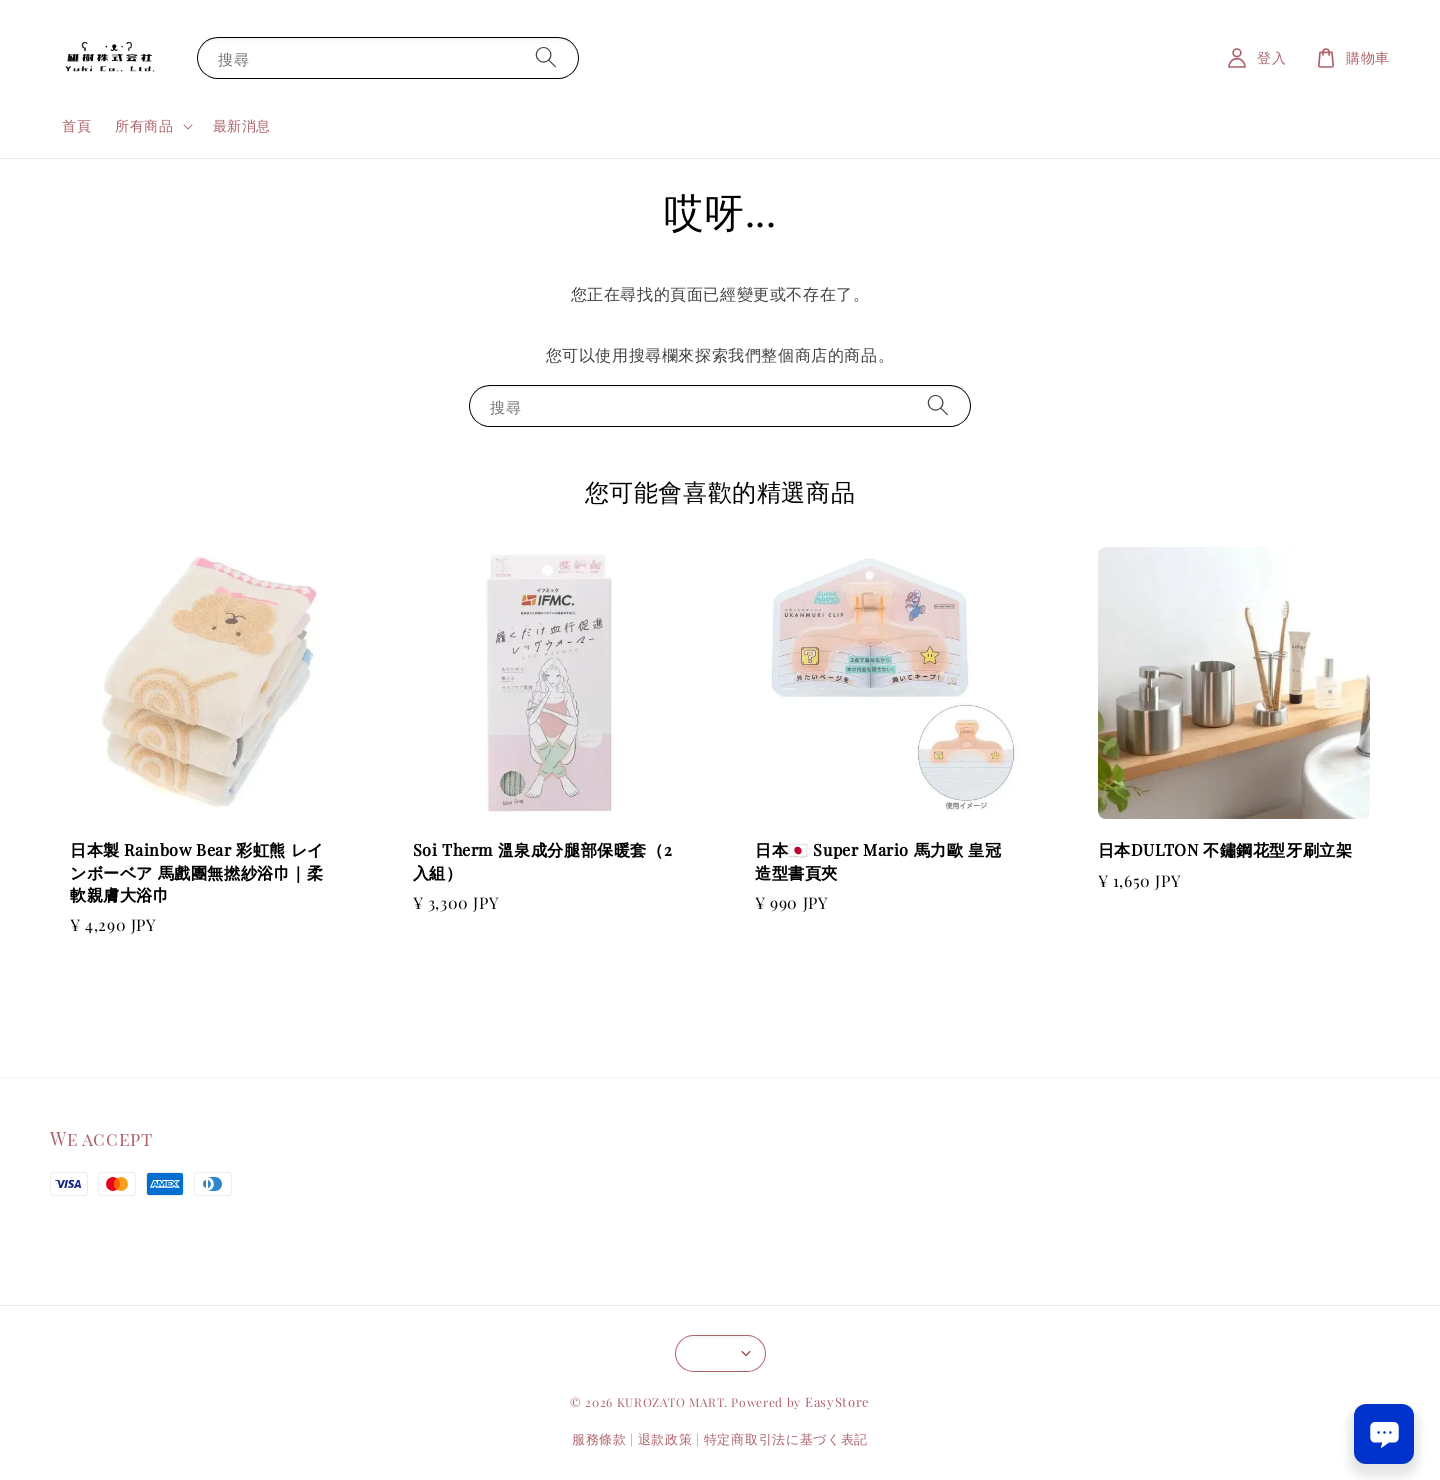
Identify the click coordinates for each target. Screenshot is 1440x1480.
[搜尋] (546, 57)
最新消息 (242, 125)
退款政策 (665, 1438)
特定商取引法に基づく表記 (786, 1438)
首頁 (76, 125)
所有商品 (144, 126)
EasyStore (837, 1401)
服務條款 (599, 1438)
